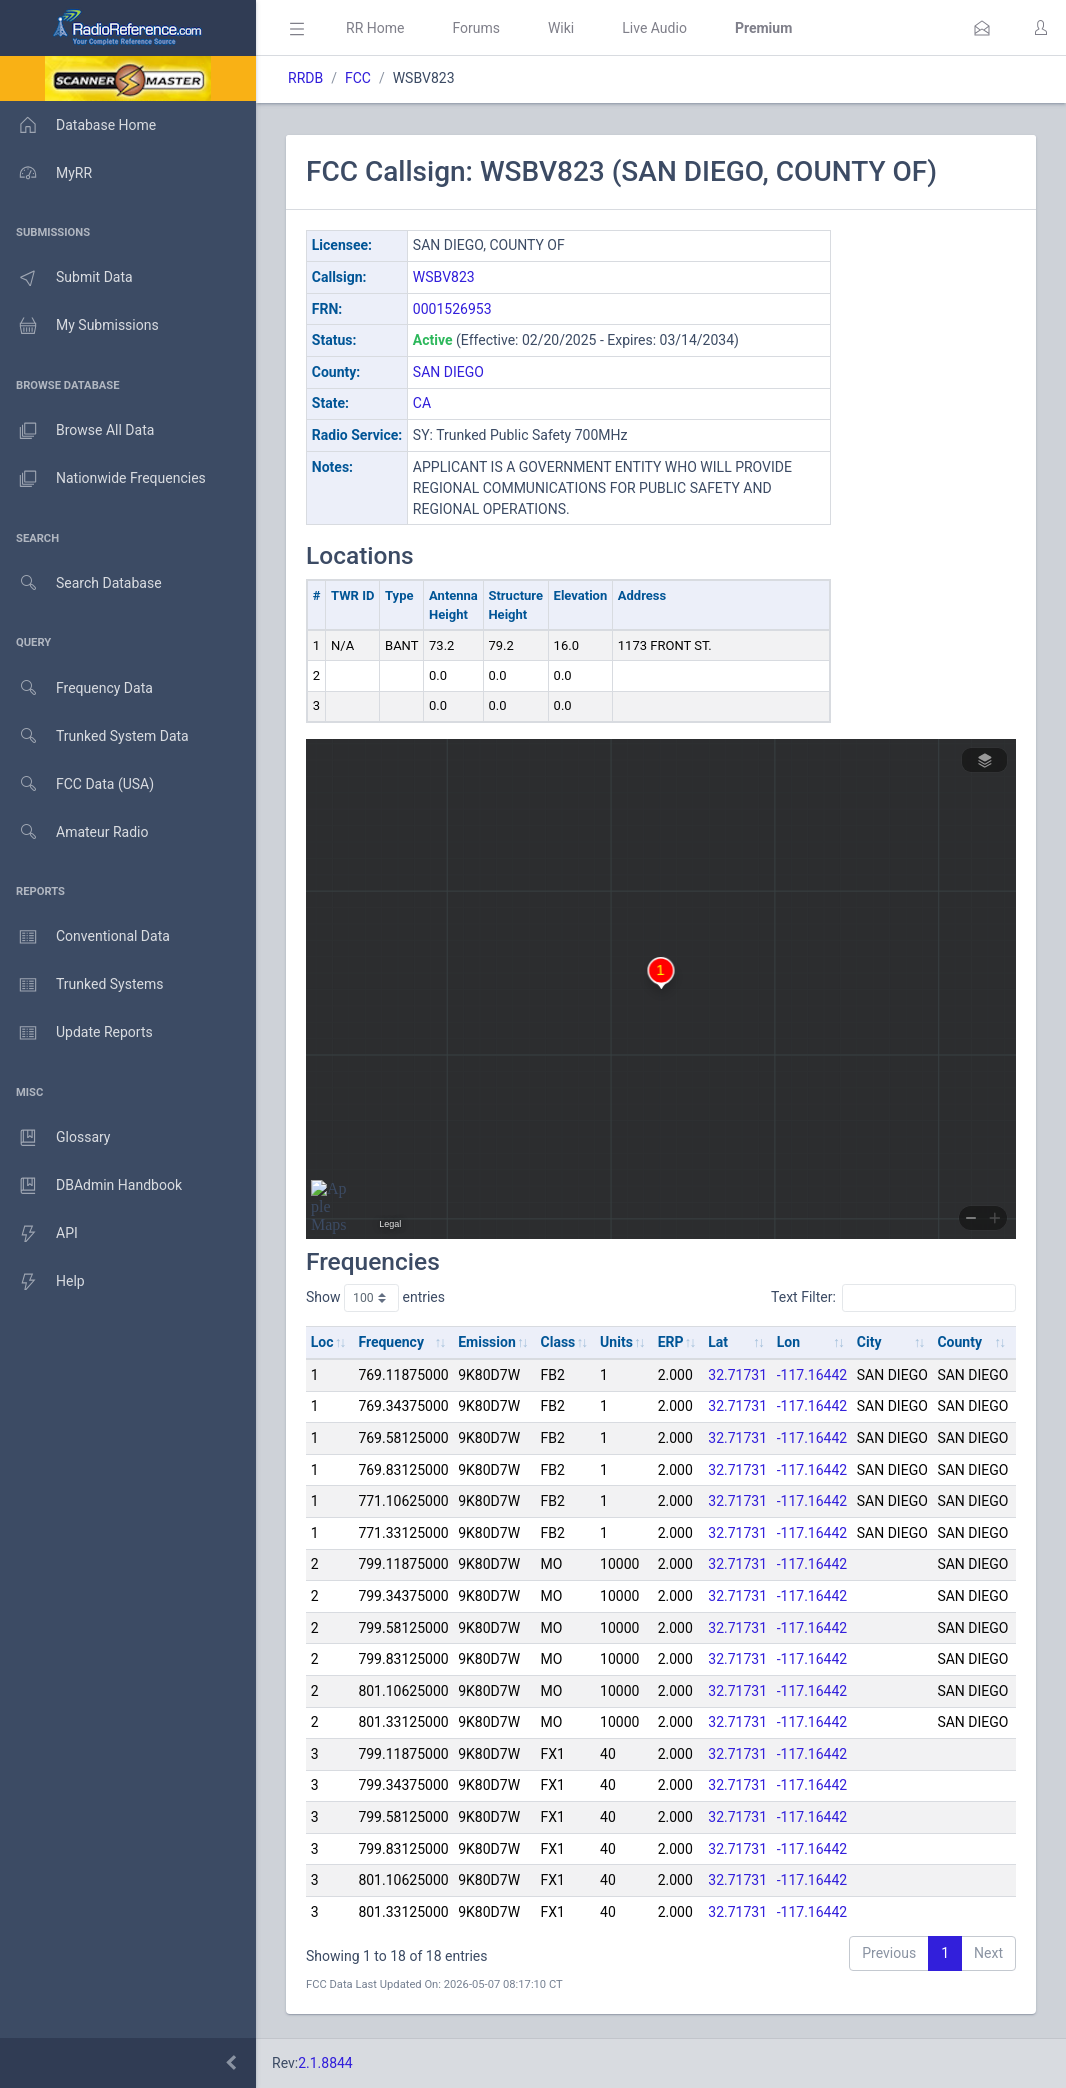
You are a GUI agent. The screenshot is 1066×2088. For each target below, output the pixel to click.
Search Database (81, 583)
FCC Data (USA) (77, 784)
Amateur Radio (74, 832)
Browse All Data (77, 431)
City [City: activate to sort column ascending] (869, 1342)
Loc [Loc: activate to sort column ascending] (322, 1342)
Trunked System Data (94, 736)
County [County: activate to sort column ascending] (959, 1342)
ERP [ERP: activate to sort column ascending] (671, 1342)
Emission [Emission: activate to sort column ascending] (487, 1342)
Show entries (375, 1298)
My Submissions (79, 326)
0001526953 (452, 309)
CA (422, 403)
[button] (982, 28)
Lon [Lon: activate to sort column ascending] (788, 1342)
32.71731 (737, 1375)
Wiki (561, 28)
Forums (476, 28)
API (39, 1234)
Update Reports (76, 1033)
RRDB (305, 78)
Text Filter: (893, 1298)
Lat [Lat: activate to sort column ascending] (718, 1342)
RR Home (375, 28)
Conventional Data (85, 937)
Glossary (55, 1138)
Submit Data (66, 278)
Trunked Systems (81, 985)
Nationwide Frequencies (103, 479)
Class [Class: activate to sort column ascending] (558, 1342)
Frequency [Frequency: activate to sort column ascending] (391, 1342)
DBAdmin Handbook (91, 1186)
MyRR (46, 173)
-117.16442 (812, 1375)
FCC (358, 78)
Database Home (78, 125)
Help (42, 1282)
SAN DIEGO (448, 372)
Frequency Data (76, 688)
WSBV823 (444, 277)
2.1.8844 (325, 2063)
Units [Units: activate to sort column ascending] (616, 1342)
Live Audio (654, 28)
